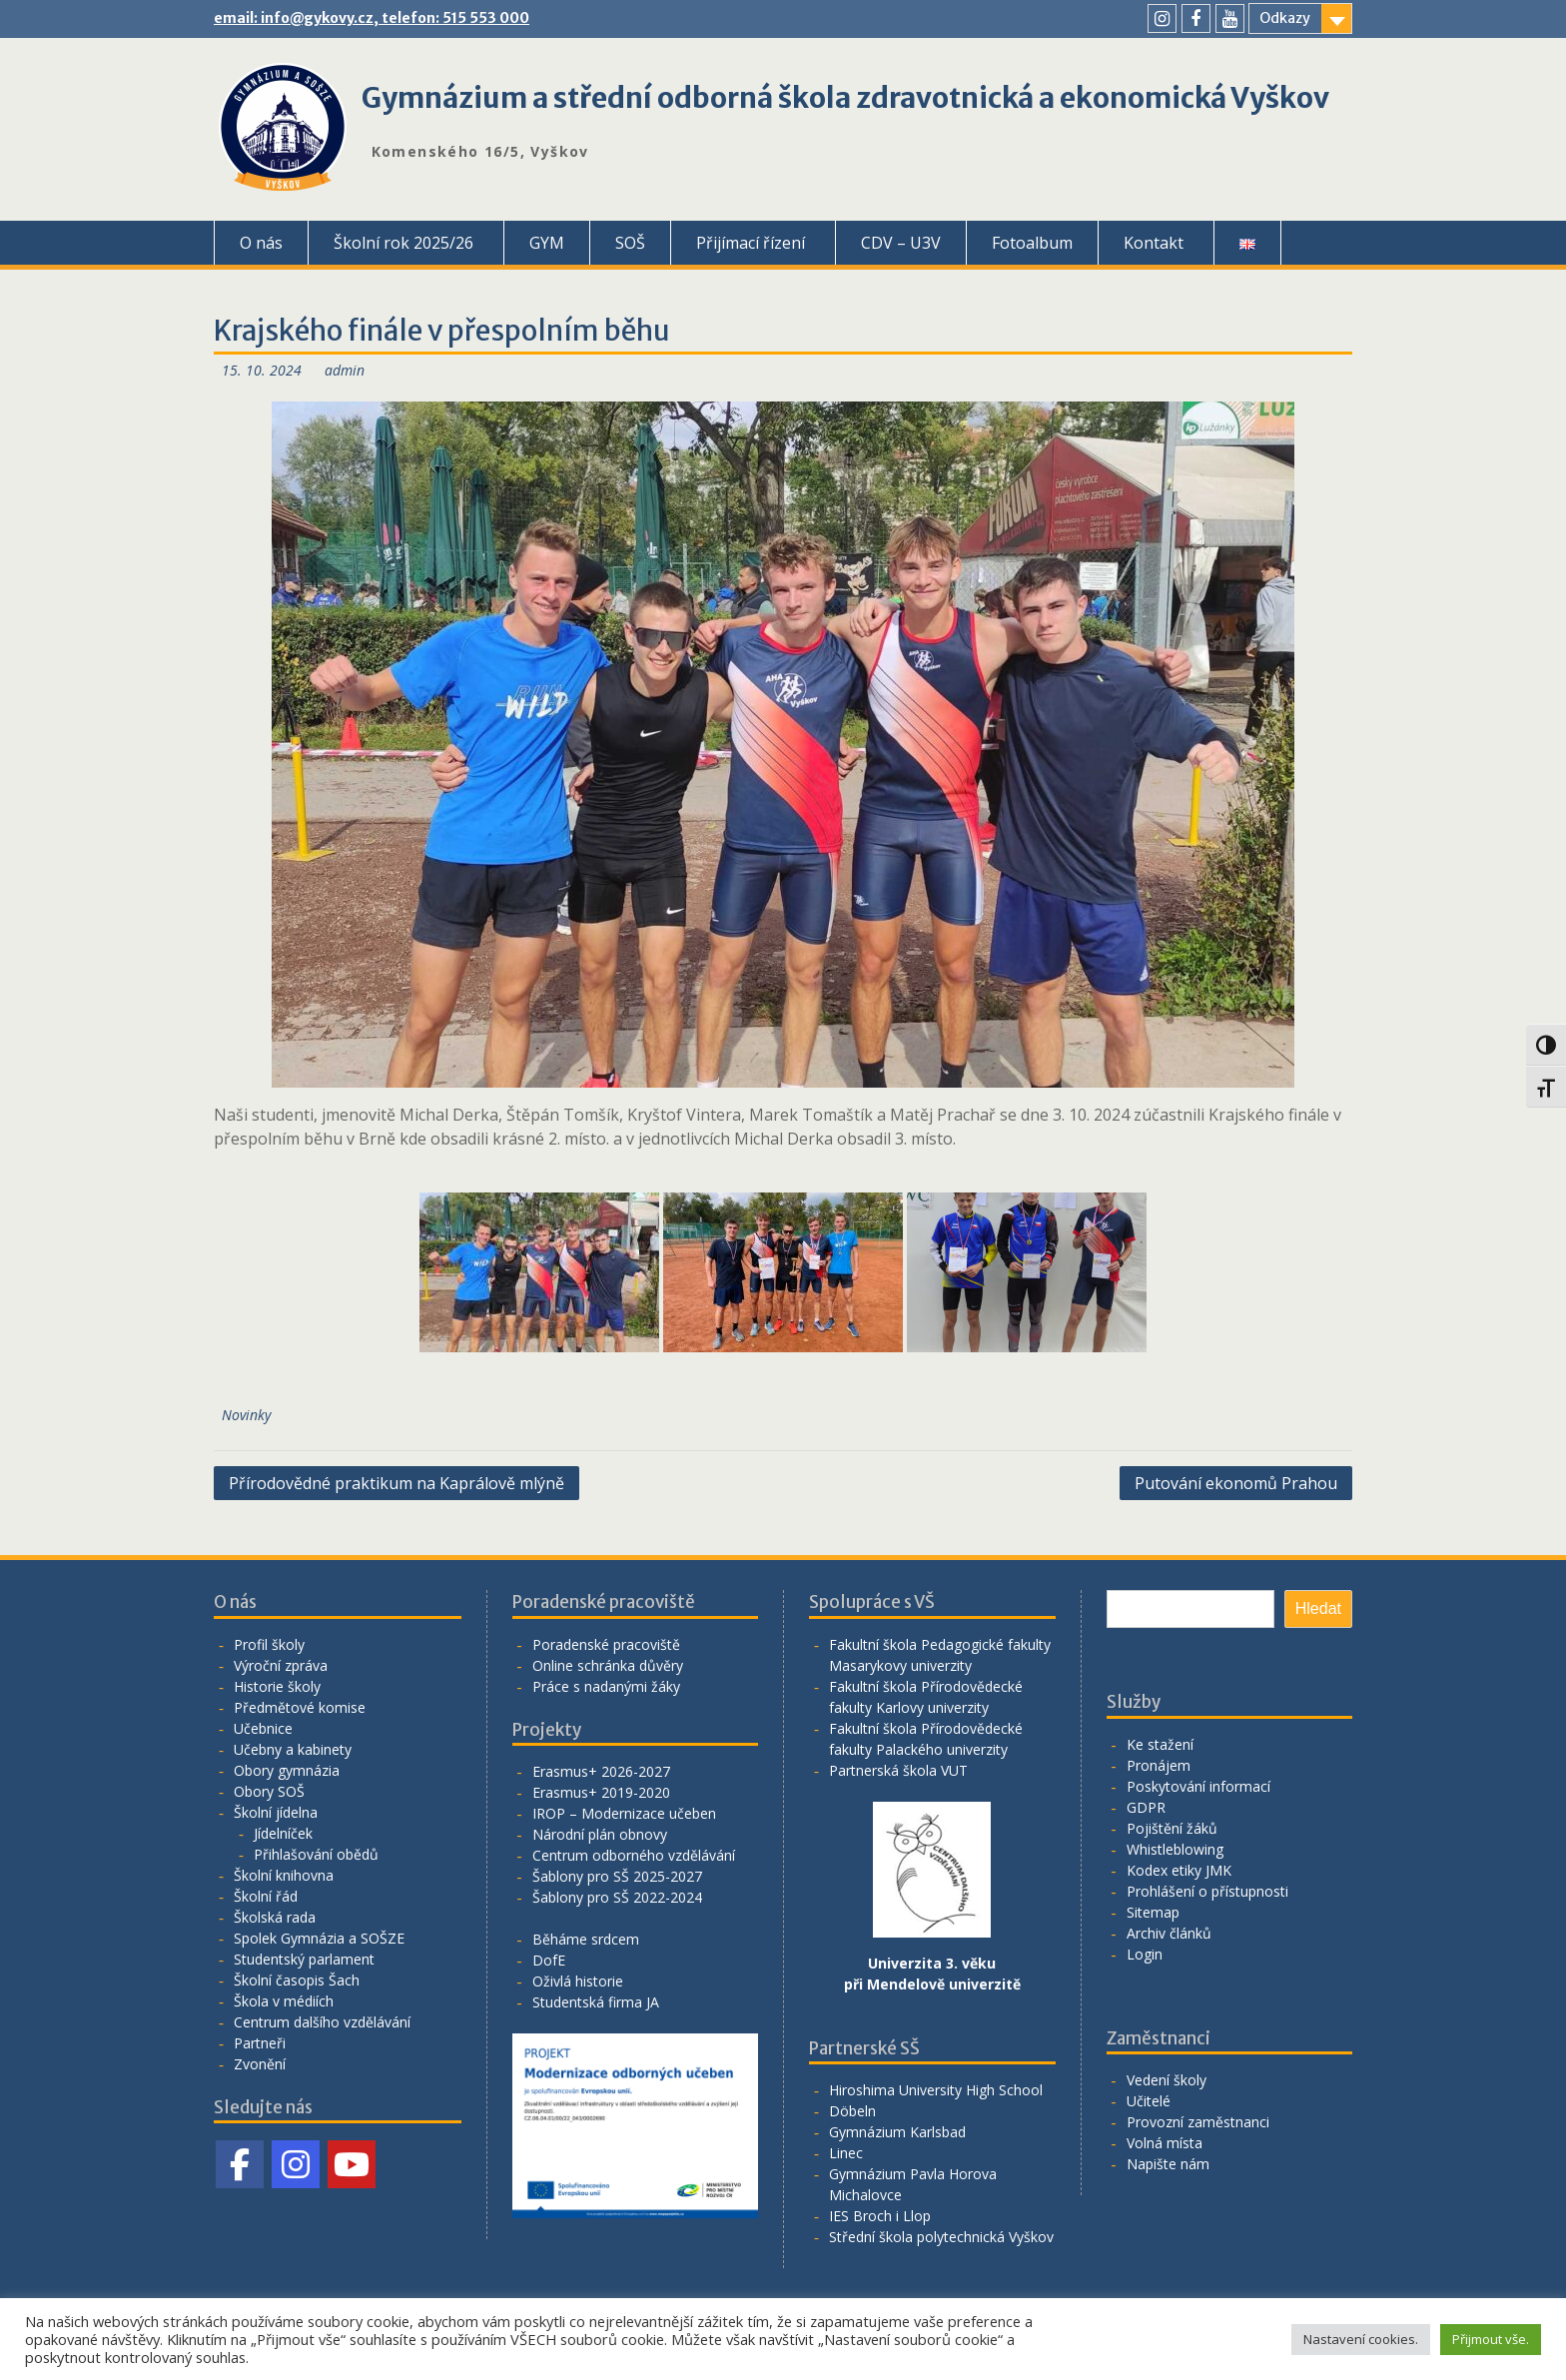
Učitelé (1149, 2100)
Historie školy (277, 1686)
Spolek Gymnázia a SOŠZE (319, 1938)
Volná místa (1164, 2142)
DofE (548, 1960)
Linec (846, 2152)
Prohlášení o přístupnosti (1207, 1891)
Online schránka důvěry (607, 1665)
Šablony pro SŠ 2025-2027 (617, 1876)
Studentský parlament (304, 1959)
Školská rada (275, 1917)
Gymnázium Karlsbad (897, 2131)
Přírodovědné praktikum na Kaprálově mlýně (396, 1483)
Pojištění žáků (1172, 1828)
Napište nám (1168, 2163)
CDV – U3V (901, 243)
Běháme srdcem (585, 1939)
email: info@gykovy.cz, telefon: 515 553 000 (371, 18)
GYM (546, 243)
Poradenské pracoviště (606, 1644)
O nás (261, 243)
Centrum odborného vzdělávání (633, 1855)
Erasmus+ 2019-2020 (601, 1792)
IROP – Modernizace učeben (624, 1813)
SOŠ (630, 243)
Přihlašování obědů (316, 1854)
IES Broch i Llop (880, 2215)
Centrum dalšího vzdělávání (322, 2021)
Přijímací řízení (750, 243)
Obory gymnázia (287, 1770)
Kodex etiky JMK (1179, 1870)
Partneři (260, 2042)
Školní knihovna (284, 1875)
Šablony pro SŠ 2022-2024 (617, 1897)
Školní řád (266, 1896)
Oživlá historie (577, 1981)
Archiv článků (1169, 1933)
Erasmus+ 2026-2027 (601, 1771)
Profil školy (269, 1644)
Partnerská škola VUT (898, 1770)
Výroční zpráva (281, 1665)
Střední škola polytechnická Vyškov (941, 2236)
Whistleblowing (1175, 1849)
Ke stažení (1160, 1744)
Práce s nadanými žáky (606, 1686)
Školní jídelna (276, 1812)
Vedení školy (1166, 2079)
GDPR (1146, 1807)
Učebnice (263, 1728)
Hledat (1318, 1608)
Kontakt (1153, 243)
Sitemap (1153, 1912)
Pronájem (1158, 1765)
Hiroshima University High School (936, 2089)
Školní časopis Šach (297, 1980)
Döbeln (852, 2110)
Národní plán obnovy (599, 1834)
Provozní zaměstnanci (1198, 2121)
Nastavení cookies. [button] (1360, 2339)
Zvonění (260, 2063)
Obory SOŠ (269, 1791)
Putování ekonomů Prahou (1236, 1483)
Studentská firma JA (595, 2001)
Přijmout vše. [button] (1490, 2339)
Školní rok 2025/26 (403, 243)
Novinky (246, 1414)
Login (1145, 1954)
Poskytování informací (1198, 1786)
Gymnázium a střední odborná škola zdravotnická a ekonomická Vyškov (845, 98)
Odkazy (1284, 18)
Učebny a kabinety (293, 1749)
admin (345, 370)
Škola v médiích (284, 2000)
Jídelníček (283, 1833)
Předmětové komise (300, 1707)
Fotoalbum (1032, 243)
